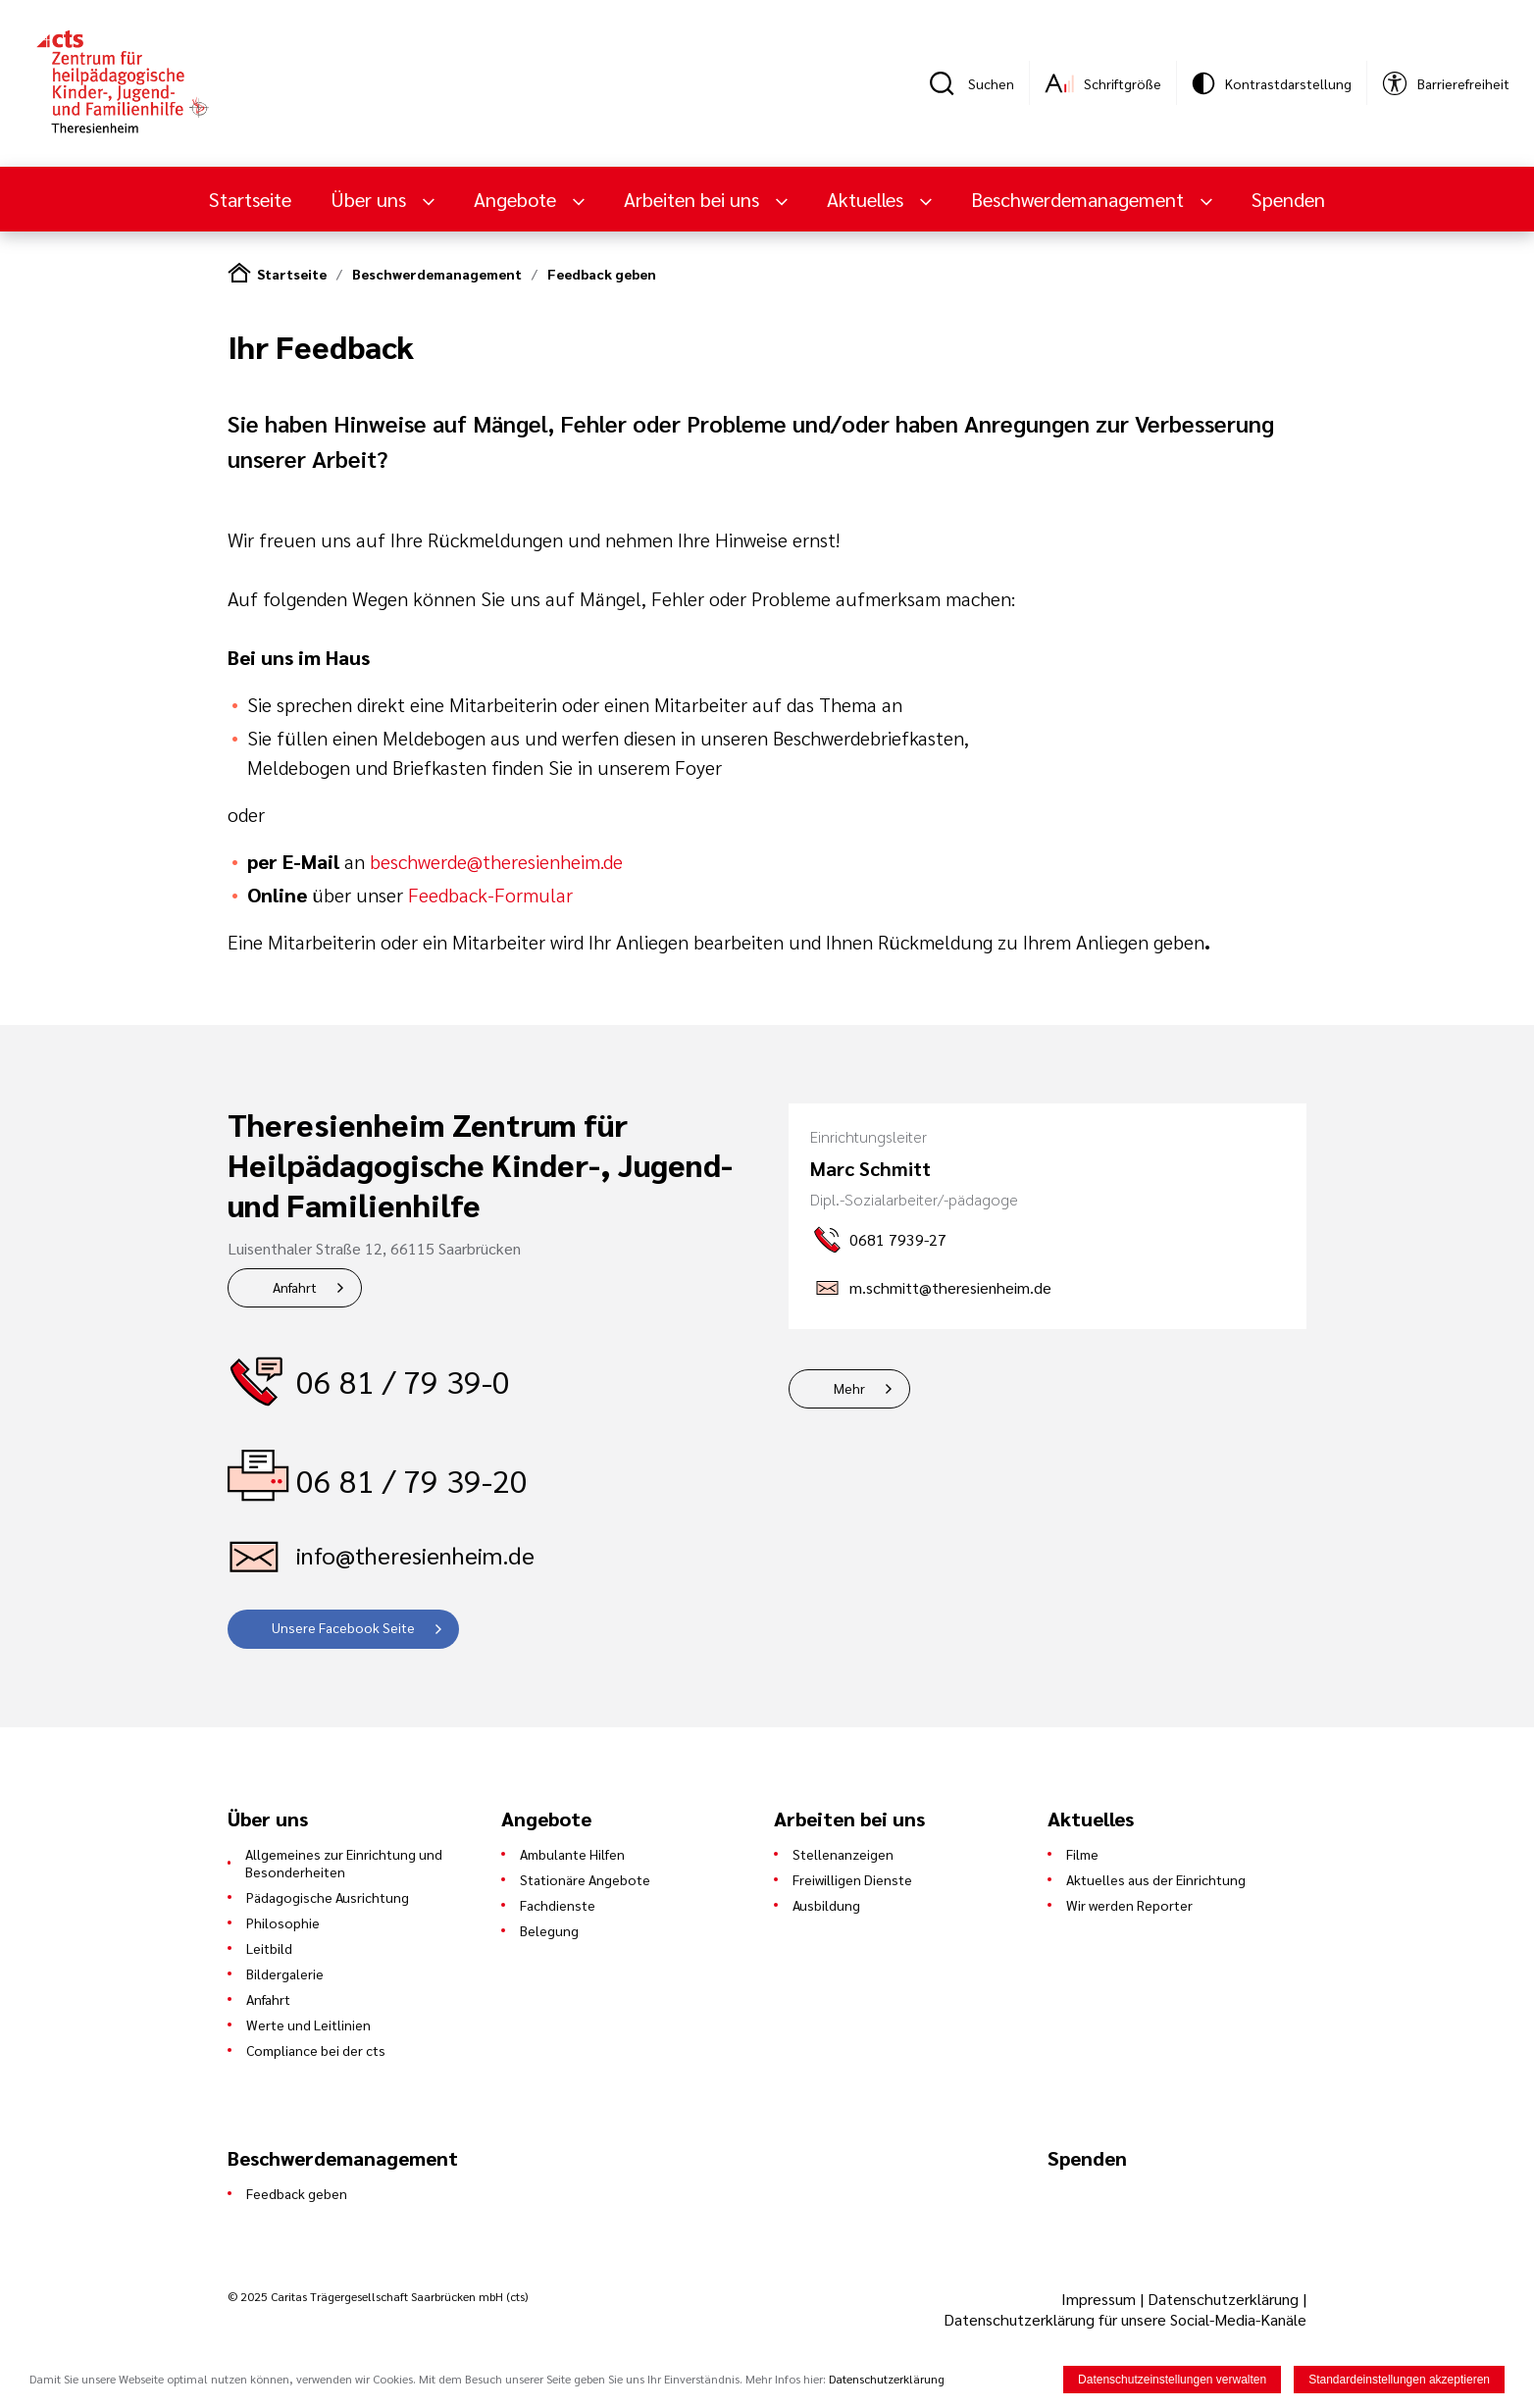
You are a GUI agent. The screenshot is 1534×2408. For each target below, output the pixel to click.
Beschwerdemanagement (1080, 199)
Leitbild (269, 1948)
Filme (1082, 1854)
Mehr (849, 1388)
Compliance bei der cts (315, 2050)
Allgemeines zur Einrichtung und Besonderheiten (343, 1862)
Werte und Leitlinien (308, 2024)
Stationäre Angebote (585, 1879)
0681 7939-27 (897, 1239)
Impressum (1100, 2298)
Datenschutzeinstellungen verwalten (1172, 2381)
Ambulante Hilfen (572, 1854)
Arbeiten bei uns (694, 199)
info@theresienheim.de (415, 1554)
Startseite (250, 199)
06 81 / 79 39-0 (403, 1380)
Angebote (517, 199)
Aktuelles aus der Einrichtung (1156, 1879)
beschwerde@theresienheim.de (496, 861)
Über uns (371, 199)
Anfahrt (295, 1287)
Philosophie (283, 1922)
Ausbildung (826, 1905)
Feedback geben (601, 273)
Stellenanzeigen (843, 1854)
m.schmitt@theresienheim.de (950, 1287)
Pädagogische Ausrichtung (327, 1897)
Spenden (1288, 199)
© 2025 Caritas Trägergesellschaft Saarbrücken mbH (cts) (378, 2296)
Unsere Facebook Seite (343, 1627)
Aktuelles (867, 199)
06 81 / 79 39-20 (412, 1480)
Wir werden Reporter (1129, 1905)
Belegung (549, 1930)
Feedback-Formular (490, 894)
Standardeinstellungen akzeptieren (1399, 2381)
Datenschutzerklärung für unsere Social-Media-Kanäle (1125, 2319)
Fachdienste (557, 1905)
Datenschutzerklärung (1223, 2298)
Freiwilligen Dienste (852, 1879)
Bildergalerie (285, 1973)
